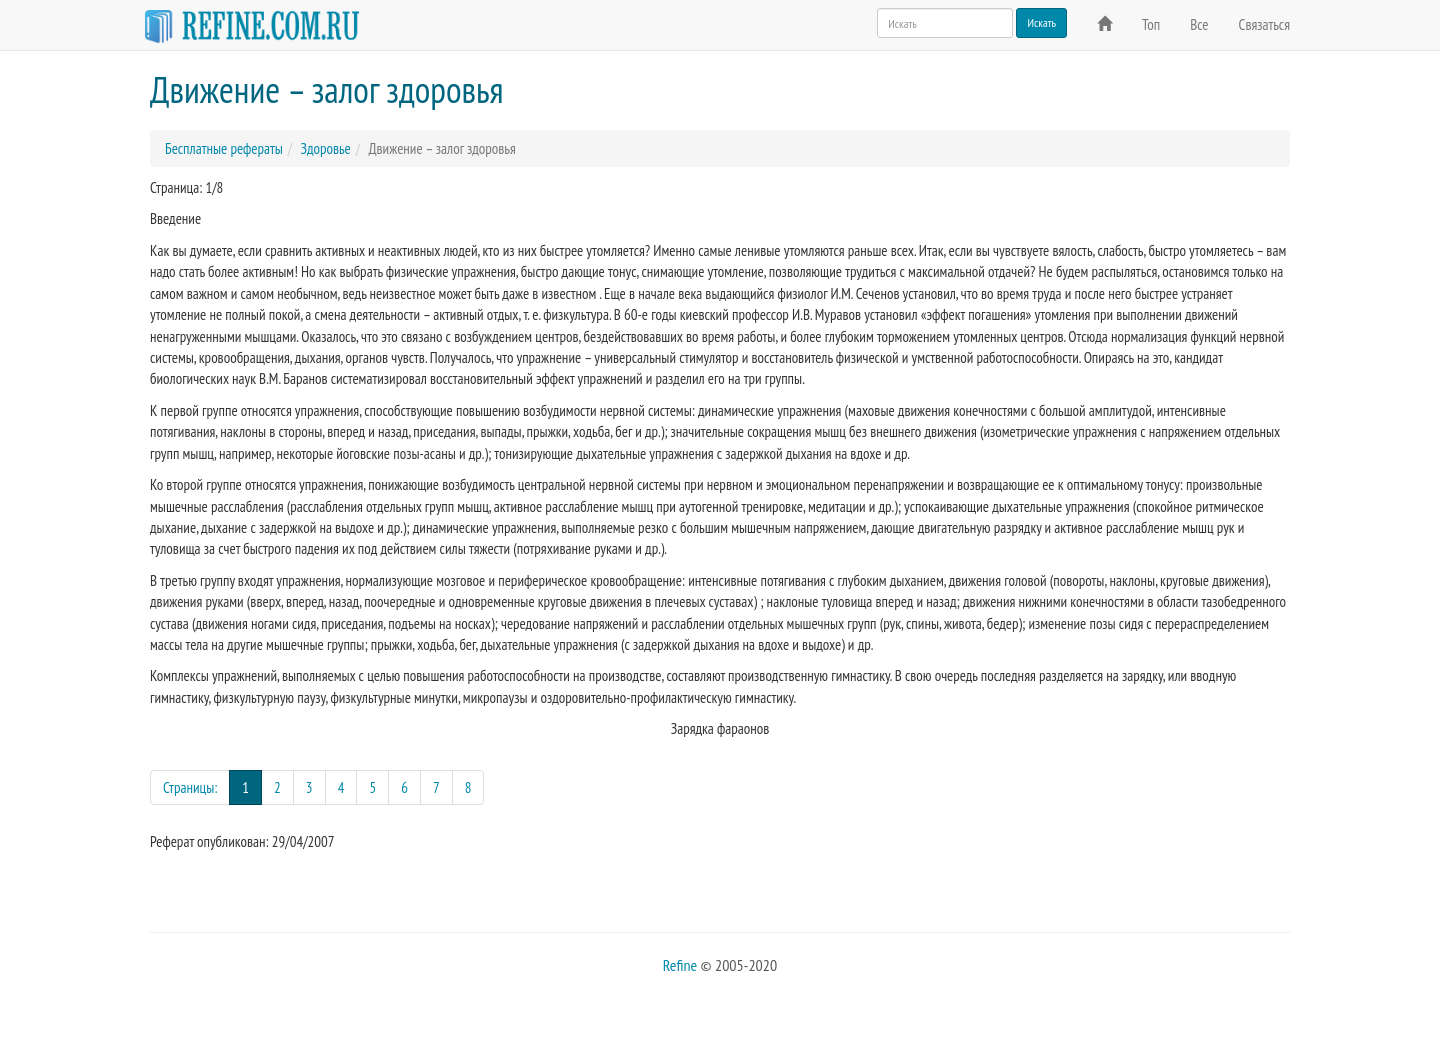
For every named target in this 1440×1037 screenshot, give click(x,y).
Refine (680, 965)
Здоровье (325, 148)
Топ (1151, 24)
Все (1199, 24)
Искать (1041, 22)
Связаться (1264, 24)
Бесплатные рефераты (224, 148)
